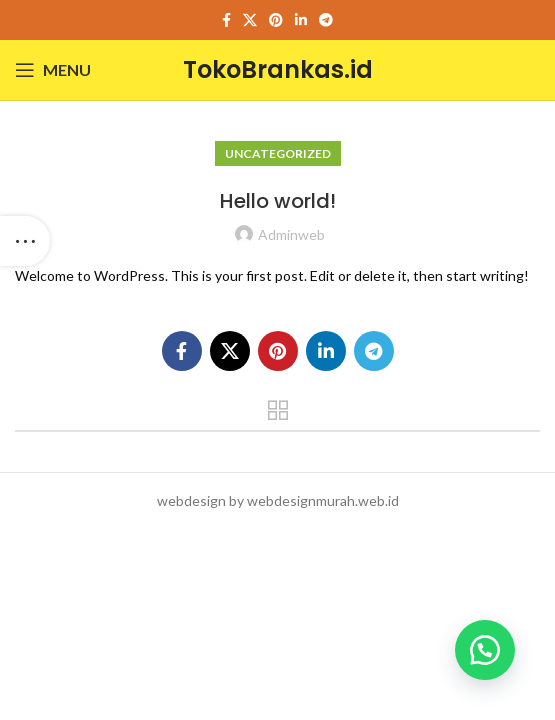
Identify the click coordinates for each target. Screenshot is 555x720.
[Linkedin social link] (301, 20)
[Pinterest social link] (276, 20)
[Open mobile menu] (53, 70)
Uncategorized (278, 153)
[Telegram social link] (326, 20)
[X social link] (250, 20)
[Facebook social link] (226, 20)
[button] (485, 650)
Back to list (277, 410)
